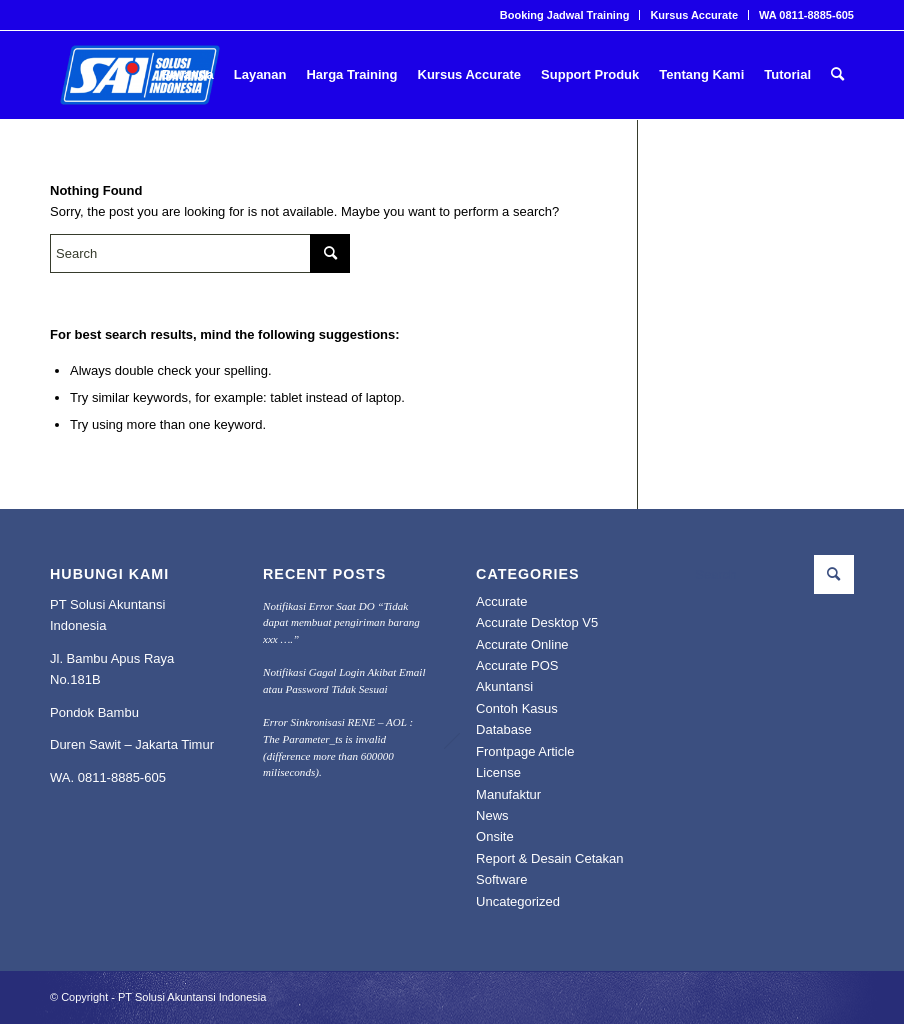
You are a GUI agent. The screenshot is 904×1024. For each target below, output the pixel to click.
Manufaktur (508, 794)
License (498, 772)
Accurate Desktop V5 (537, 622)
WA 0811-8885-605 (806, 15)
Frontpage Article (525, 751)
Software (501, 879)
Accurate (501, 601)
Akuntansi (504, 686)
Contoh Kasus (517, 708)
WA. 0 (67, 777)
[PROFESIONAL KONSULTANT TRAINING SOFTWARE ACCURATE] (140, 75)
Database (504, 729)
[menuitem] (565, 15)
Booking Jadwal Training (565, 15)
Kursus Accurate (694, 15)
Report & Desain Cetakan (549, 858)
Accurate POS (517, 665)
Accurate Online (522, 644)
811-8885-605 (125, 777)
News (492, 815)
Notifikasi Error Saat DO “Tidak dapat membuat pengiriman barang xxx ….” (341, 622)
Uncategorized (518, 901)
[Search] (837, 75)
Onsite (495, 836)
